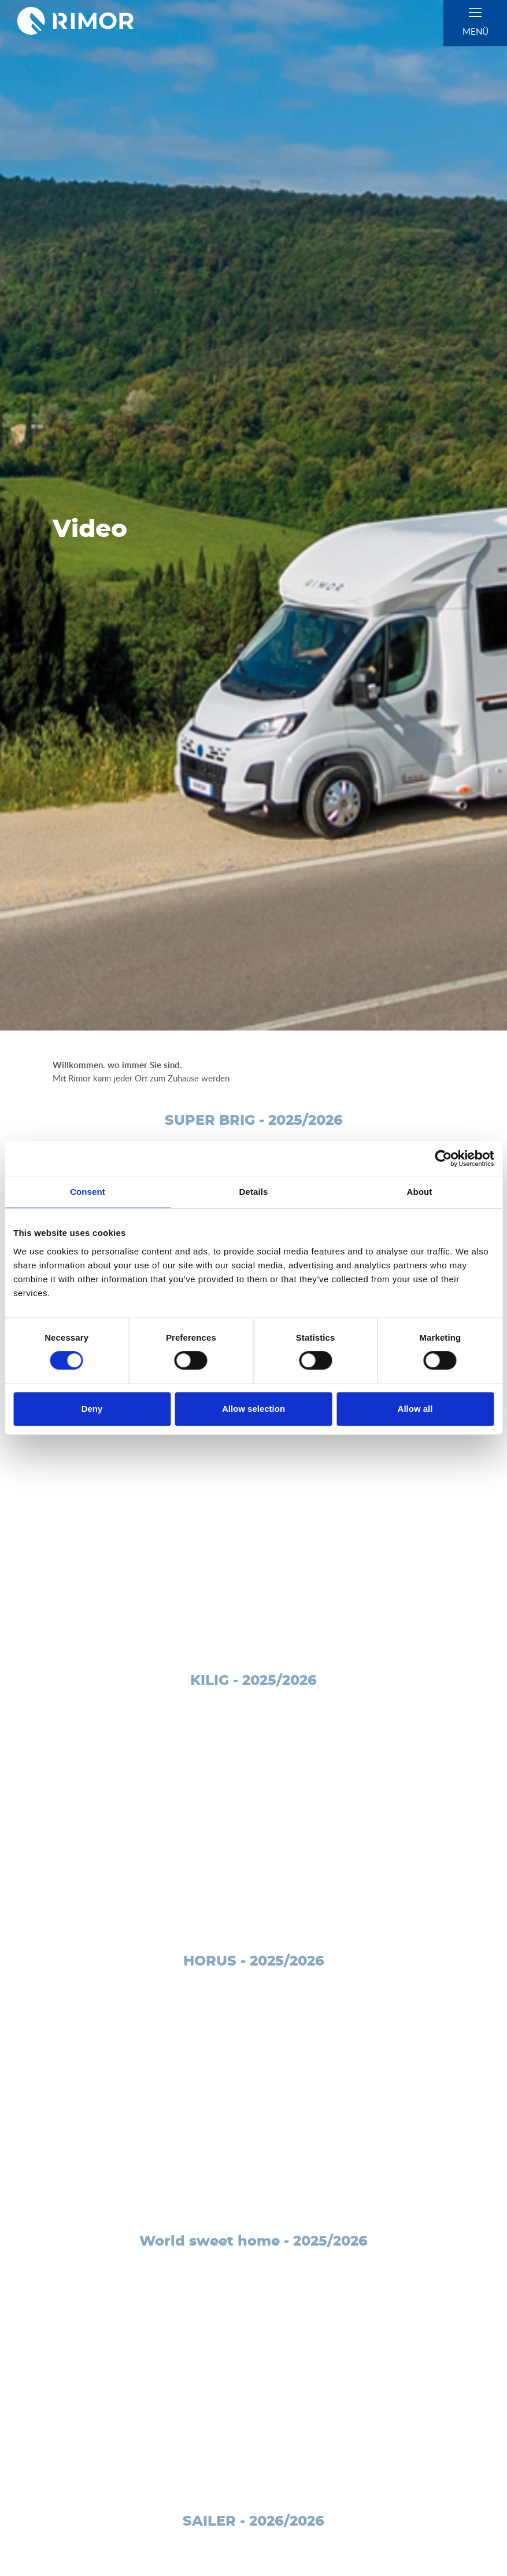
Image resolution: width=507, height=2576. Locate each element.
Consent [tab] (87, 1192)
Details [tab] (253, 1192)
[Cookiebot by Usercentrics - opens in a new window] (443, 1158)
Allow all (415, 1409)
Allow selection (253, 1409)
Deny (92, 1409)
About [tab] (419, 1192)
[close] (475, 12)
